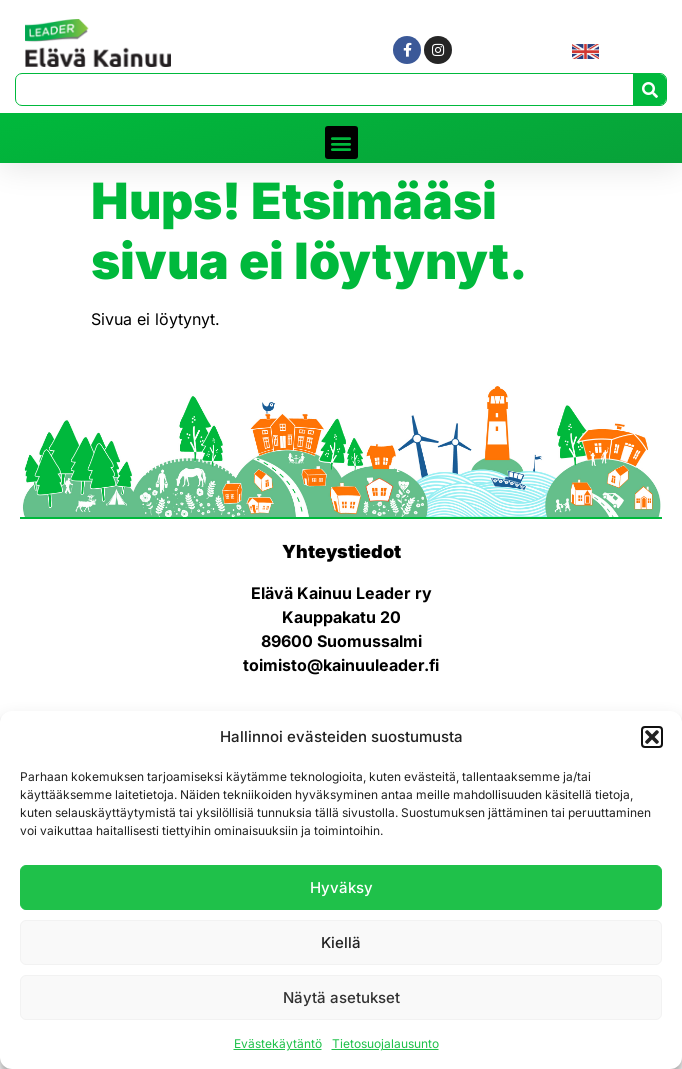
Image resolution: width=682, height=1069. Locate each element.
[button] (652, 737)
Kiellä (341, 942)
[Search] (649, 89)
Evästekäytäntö (278, 1043)
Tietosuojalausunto (385, 1043)
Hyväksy (341, 887)
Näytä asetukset (341, 997)
